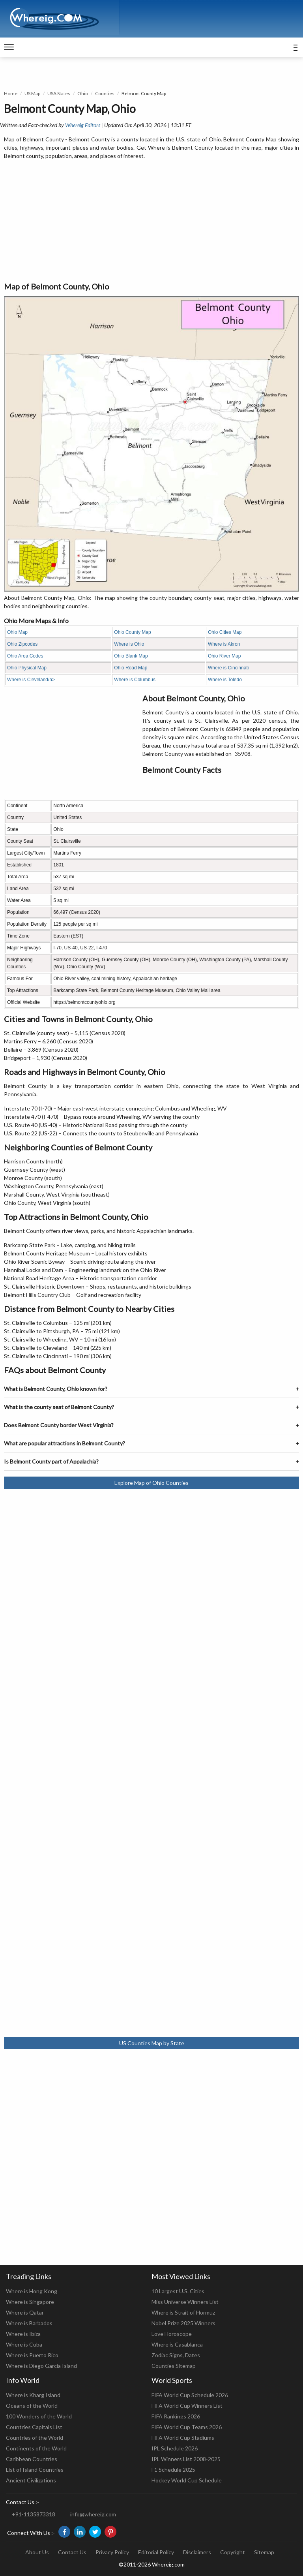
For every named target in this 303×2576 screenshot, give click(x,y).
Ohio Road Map (130, 668)
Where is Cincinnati (228, 668)
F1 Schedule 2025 (173, 2469)
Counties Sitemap (174, 2365)
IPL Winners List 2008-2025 (186, 2459)
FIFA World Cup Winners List (187, 2405)
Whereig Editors (82, 125)
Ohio (82, 93)
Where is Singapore (30, 2301)
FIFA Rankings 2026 (176, 2416)
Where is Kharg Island (33, 2395)
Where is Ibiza (23, 2333)
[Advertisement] (151, 221)
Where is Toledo (225, 679)
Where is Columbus (134, 679)
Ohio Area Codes (25, 656)
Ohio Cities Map (224, 632)
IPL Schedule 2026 (175, 2448)
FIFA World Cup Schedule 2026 (190, 2395)
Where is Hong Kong (31, 2291)
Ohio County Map (132, 632)
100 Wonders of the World (39, 2416)
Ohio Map (17, 632)
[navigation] (9, 47)
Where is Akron (224, 644)
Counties (104, 93)
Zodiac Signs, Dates (176, 2355)
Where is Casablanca (177, 2344)
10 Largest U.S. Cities (178, 2291)
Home (10, 93)
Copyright (232, 2552)
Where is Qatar (25, 2312)
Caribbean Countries (31, 2459)
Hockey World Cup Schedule (187, 2480)
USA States (58, 93)
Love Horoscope (172, 2333)
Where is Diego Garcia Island (41, 2365)
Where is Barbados (29, 2323)
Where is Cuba (24, 2344)
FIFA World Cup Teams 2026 (187, 2427)
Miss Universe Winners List (185, 2301)
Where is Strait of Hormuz (183, 2312)
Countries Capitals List (34, 2427)
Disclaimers (197, 2552)
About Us (37, 2552)
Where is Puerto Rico (32, 2355)
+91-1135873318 (33, 2514)
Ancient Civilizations (31, 2480)
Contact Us (72, 2552)
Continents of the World (36, 2448)
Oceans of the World (32, 2405)
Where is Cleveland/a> (31, 679)
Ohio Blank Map (131, 656)
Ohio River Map (224, 656)
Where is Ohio (129, 644)
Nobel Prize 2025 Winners (183, 2323)
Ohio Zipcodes (22, 644)
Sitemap (264, 2552)
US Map (32, 93)
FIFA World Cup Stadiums (183, 2437)
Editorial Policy (156, 2552)
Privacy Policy (112, 2552)
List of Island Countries (35, 2469)
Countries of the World (34, 2437)
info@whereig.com (93, 2514)
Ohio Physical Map (27, 668)
